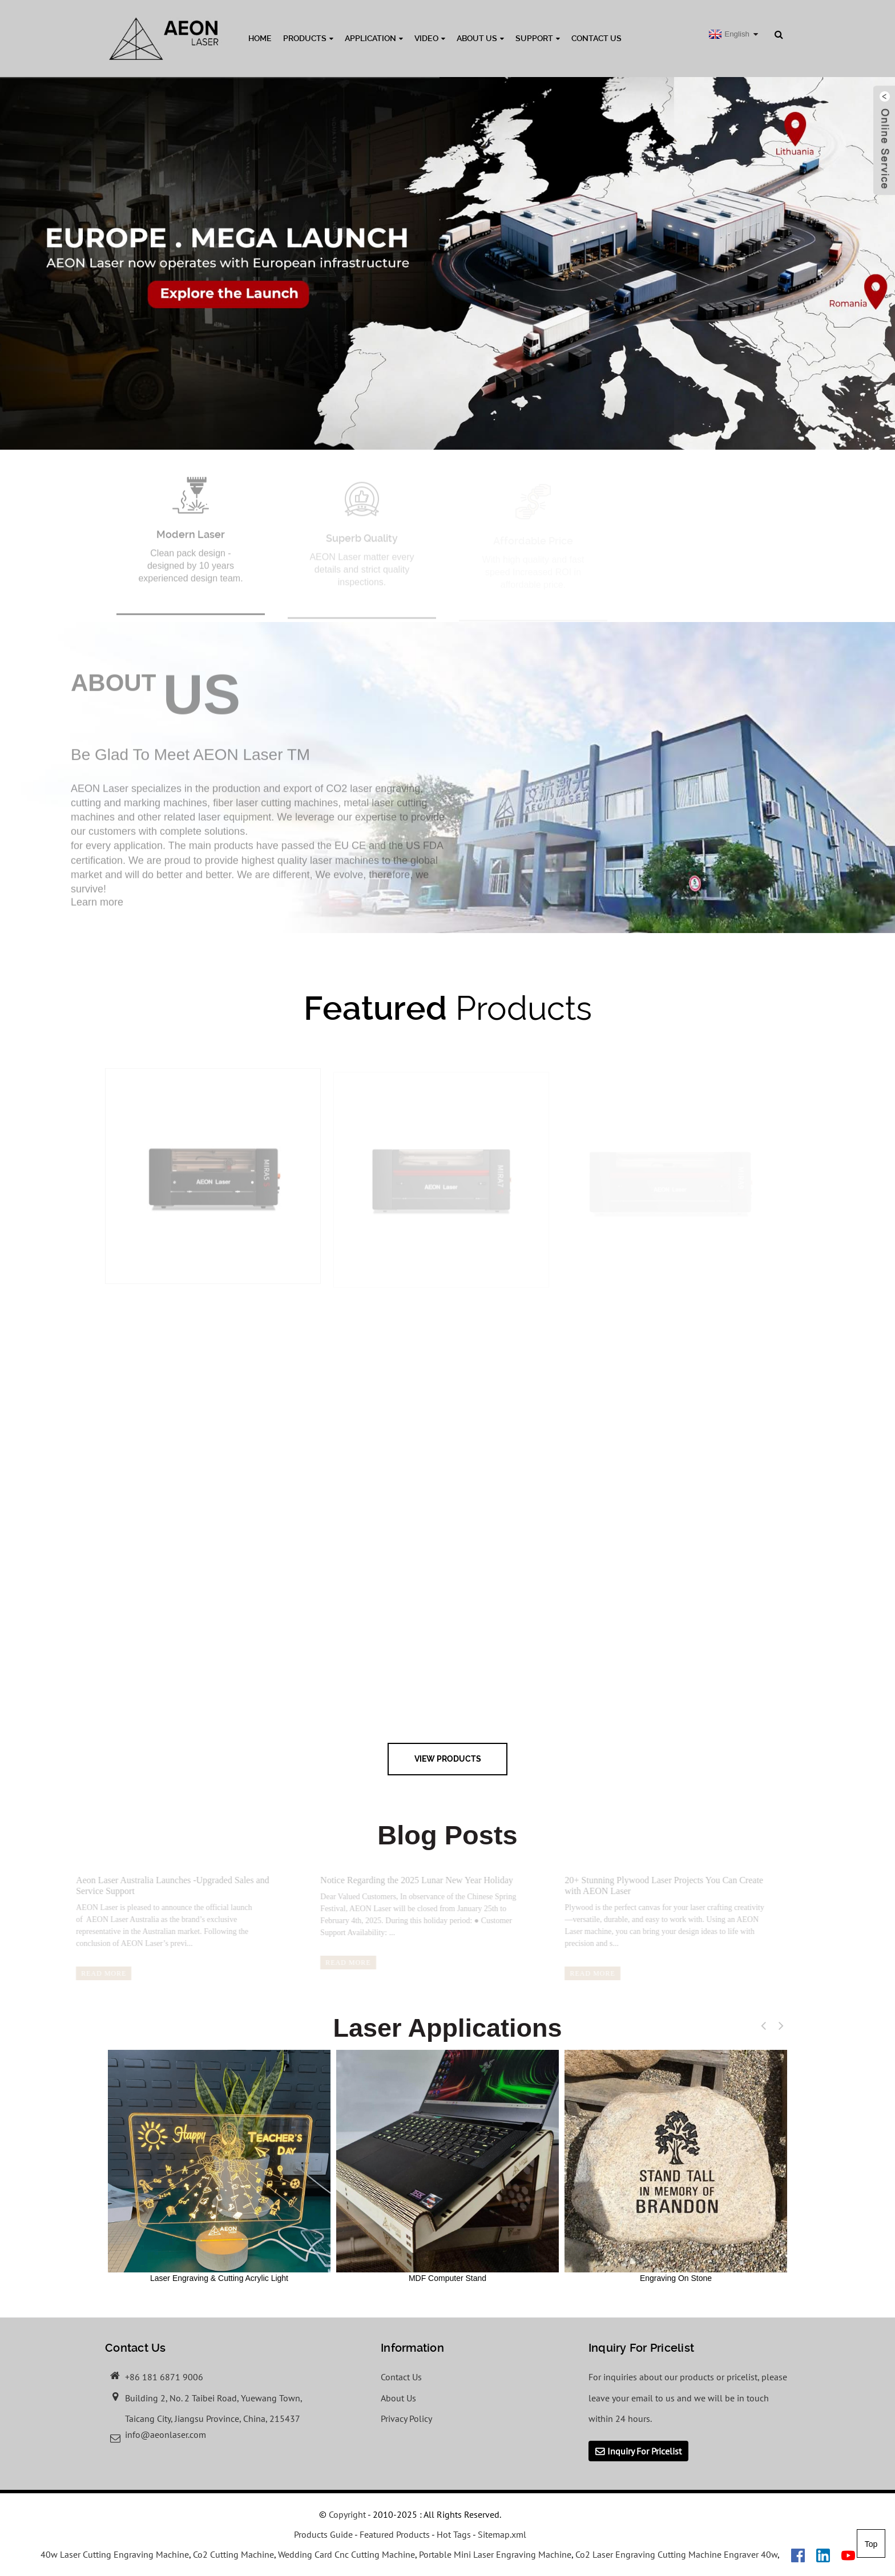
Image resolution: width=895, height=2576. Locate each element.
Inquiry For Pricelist (644, 2451)
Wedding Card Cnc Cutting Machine (346, 2554)
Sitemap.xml (502, 2534)
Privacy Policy (406, 2418)
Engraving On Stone (676, 2166)
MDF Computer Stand (447, 2166)
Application (374, 38)
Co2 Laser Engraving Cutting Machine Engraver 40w (676, 2554)
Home (260, 38)
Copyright (346, 2514)
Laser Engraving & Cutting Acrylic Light (219, 2166)
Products (308, 38)
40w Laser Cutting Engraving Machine (115, 2554)
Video (429, 38)
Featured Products (395, 2534)
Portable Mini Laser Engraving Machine (495, 2554)
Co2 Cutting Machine (233, 2554)
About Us (480, 38)
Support (537, 38)
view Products (447, 1758)
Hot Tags (454, 2534)
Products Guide (323, 2534)
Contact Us (596, 38)
